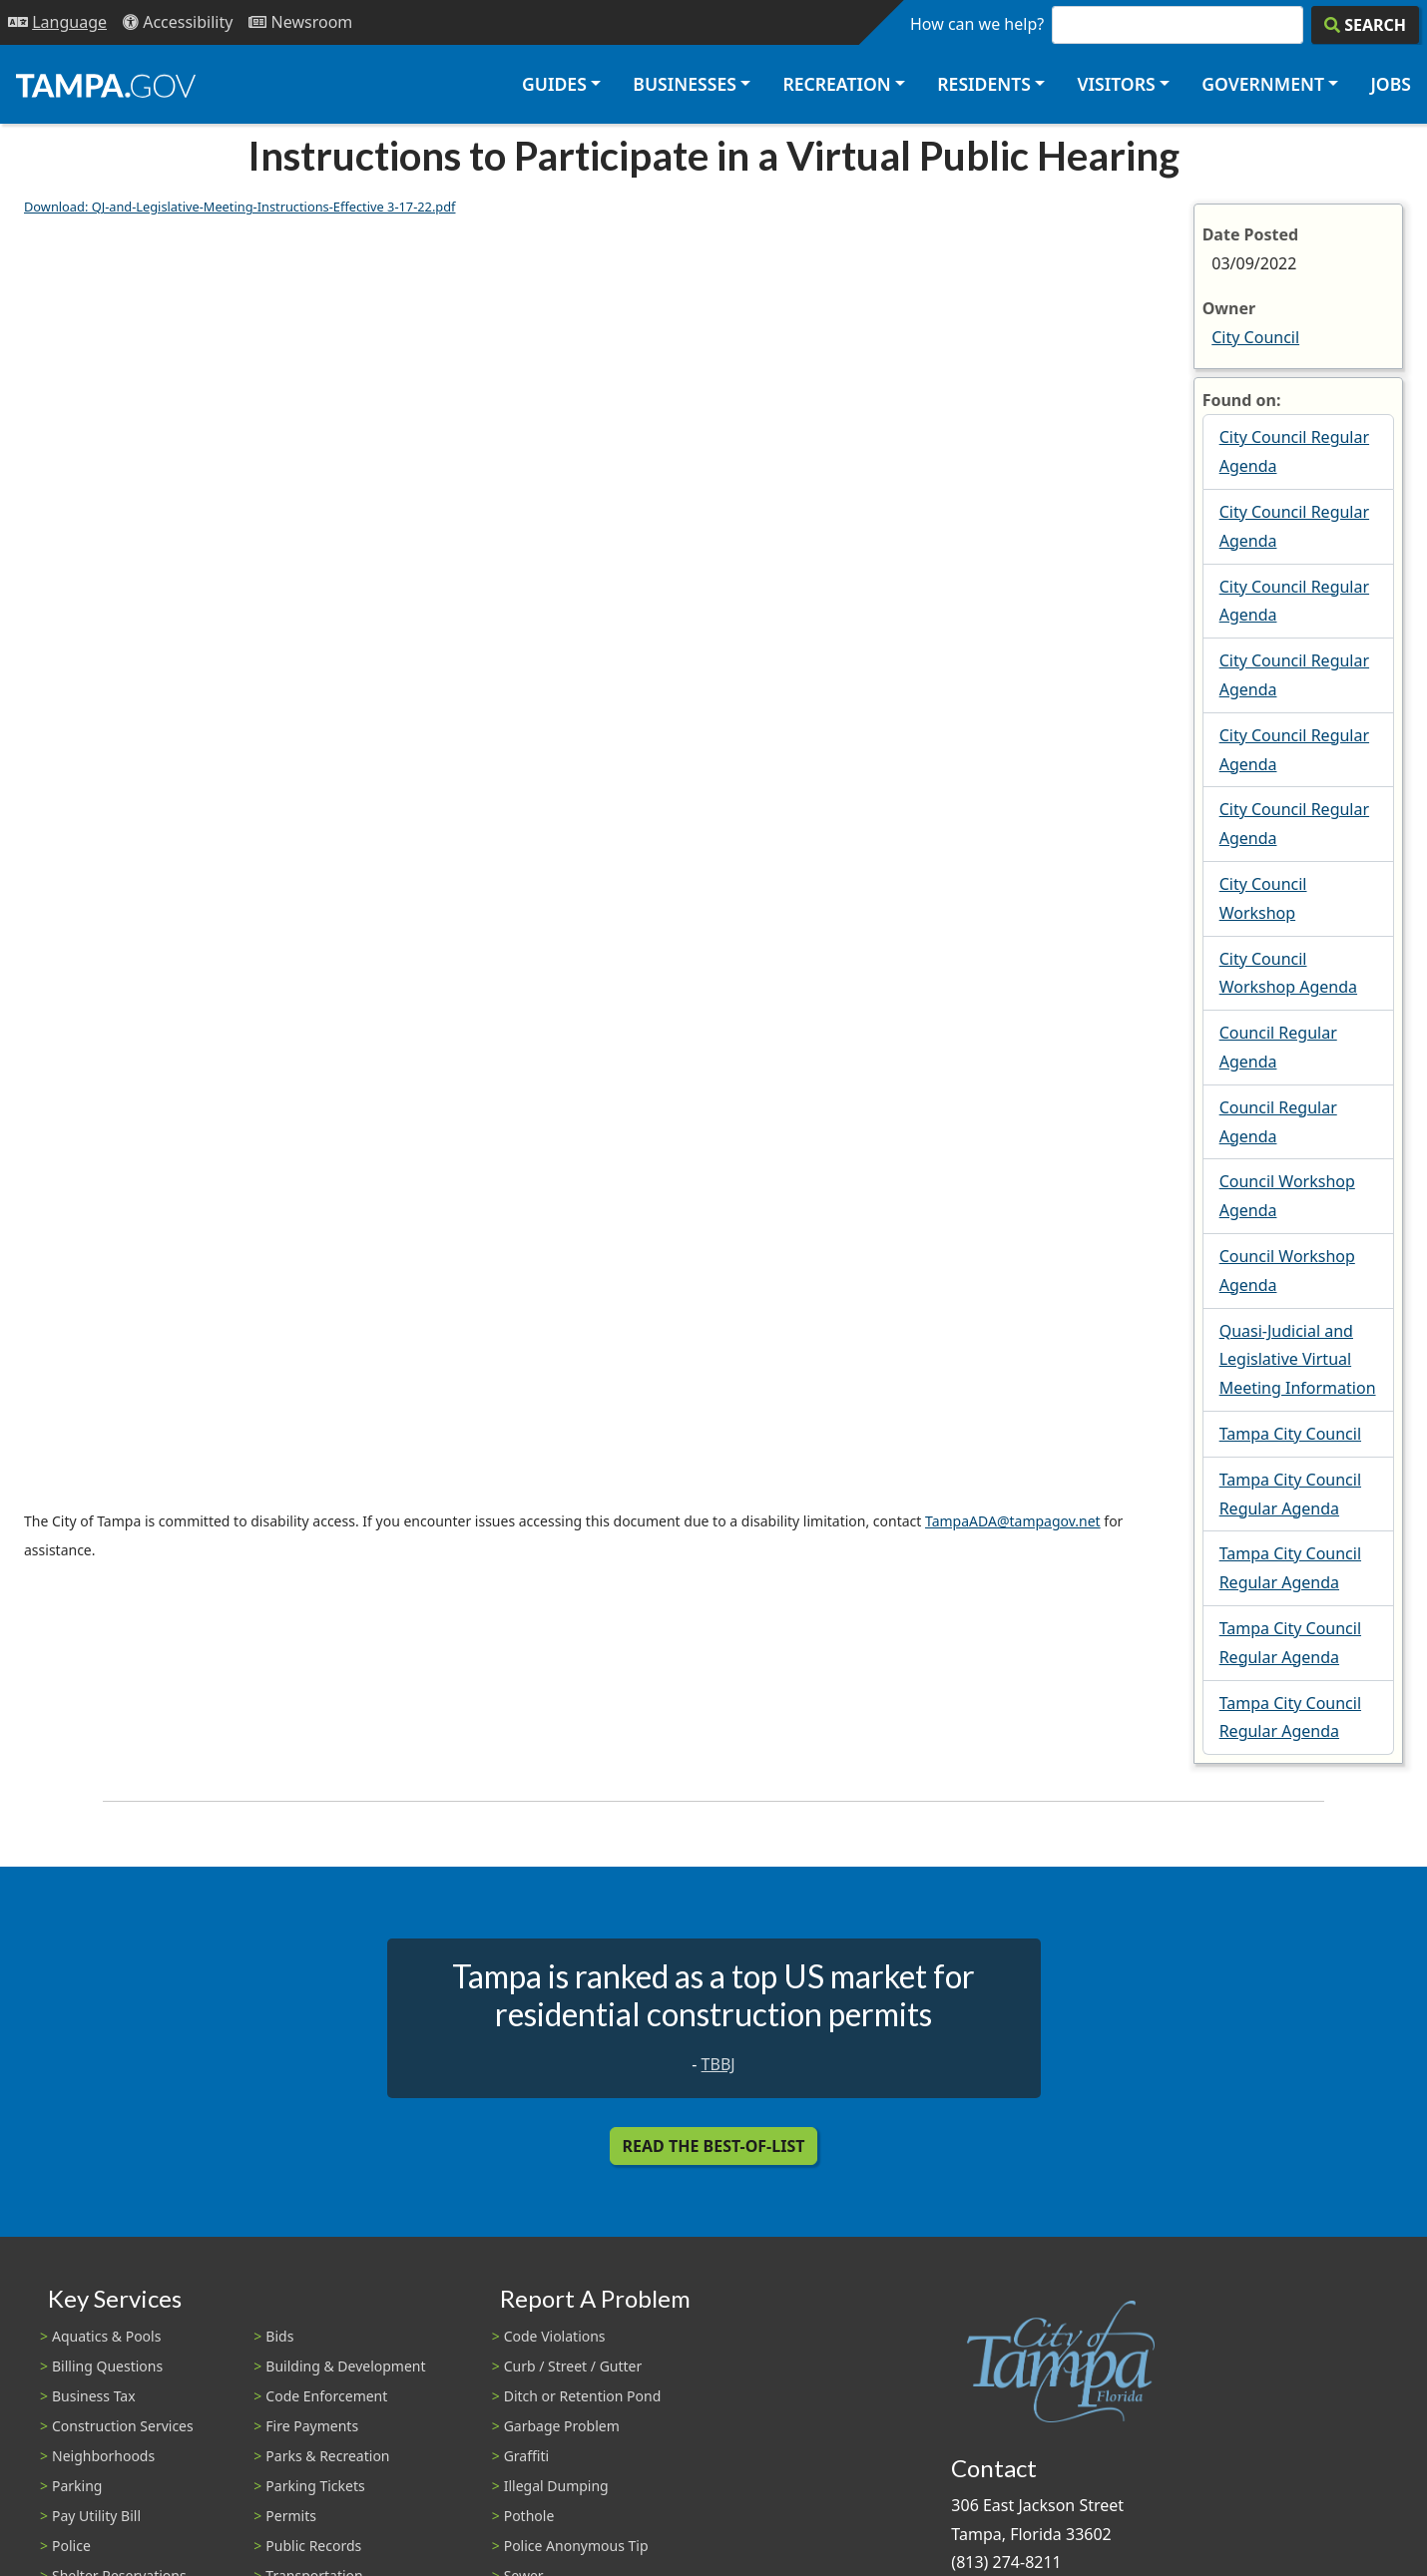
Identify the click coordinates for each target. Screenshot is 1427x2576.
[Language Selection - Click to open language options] (57, 22)
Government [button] (1262, 84)
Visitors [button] (1116, 84)
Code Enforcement (326, 2395)
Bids (279, 2336)
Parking (77, 2485)
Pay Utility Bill (96, 2515)
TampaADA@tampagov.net (1013, 1520)
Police (71, 2545)
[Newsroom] (300, 22)
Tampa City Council (1290, 1434)
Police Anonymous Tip (576, 2545)
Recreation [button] (836, 84)
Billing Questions (107, 2366)
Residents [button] (984, 84)
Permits (290, 2515)
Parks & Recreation (327, 2455)
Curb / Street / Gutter (573, 2366)
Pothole (529, 2515)
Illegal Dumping (556, 2485)
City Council (1255, 337)
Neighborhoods (103, 2455)
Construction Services (123, 2425)
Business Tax (94, 2395)
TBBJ (718, 2064)
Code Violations (555, 2336)
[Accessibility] (177, 22)
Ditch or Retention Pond (583, 2395)
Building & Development (345, 2366)
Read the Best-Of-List (714, 2146)
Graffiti (526, 2455)
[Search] (1365, 25)
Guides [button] (554, 84)
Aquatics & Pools (106, 2336)
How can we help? (977, 24)
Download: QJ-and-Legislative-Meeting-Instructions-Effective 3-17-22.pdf (239, 206)
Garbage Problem (562, 2425)
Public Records (313, 2545)
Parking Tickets (314, 2485)
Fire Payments (311, 2425)
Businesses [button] (684, 84)
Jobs (1390, 84)
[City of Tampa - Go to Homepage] (106, 85)
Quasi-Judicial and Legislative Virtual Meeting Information (1297, 1360)
